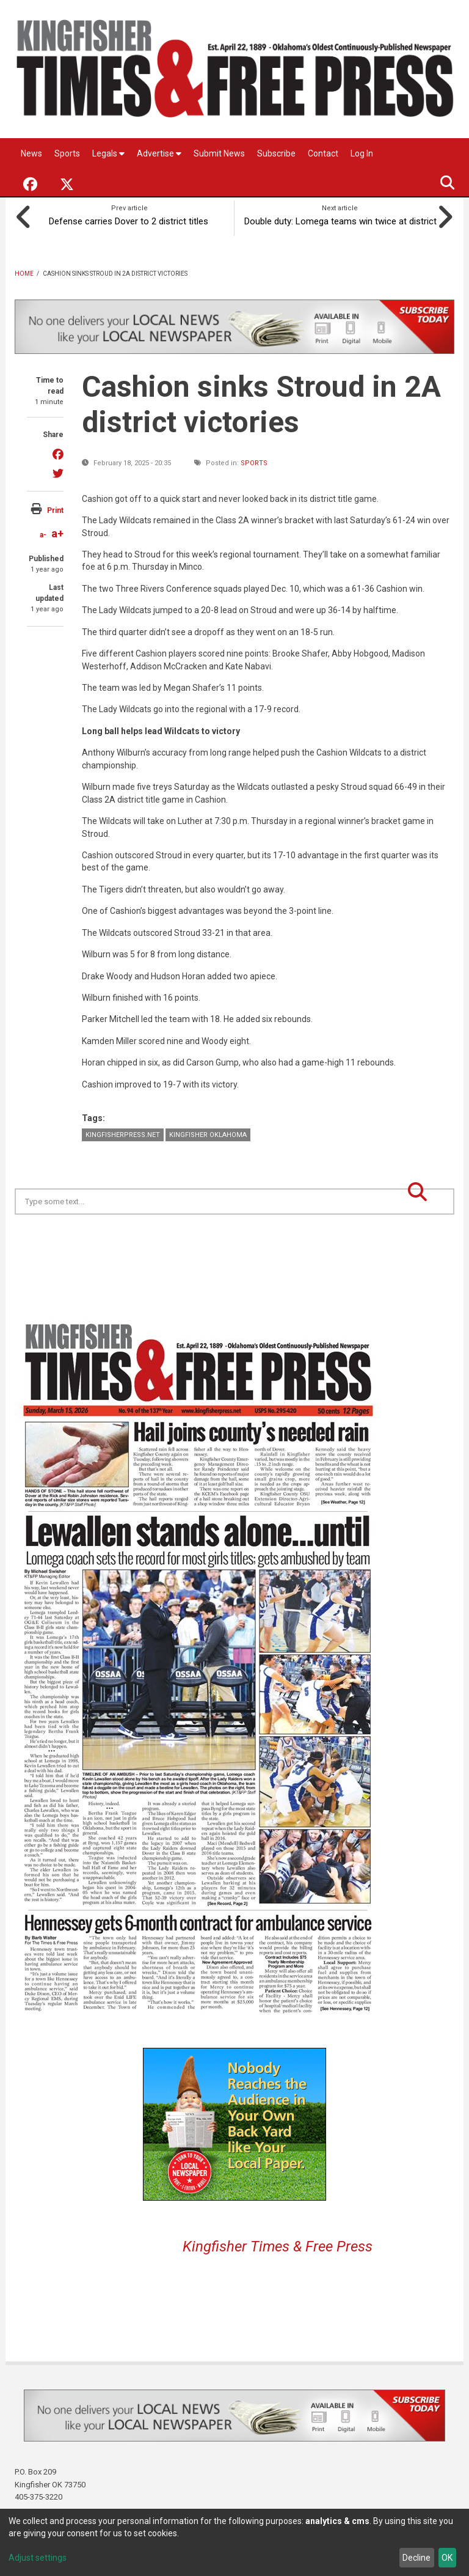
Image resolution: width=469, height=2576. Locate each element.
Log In (362, 153)
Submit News (219, 153)
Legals (108, 153)
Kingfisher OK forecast (320, 1242)
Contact (323, 153)
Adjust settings (38, 2558)
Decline (416, 2558)
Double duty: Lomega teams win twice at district (340, 218)
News (31, 153)
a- (43, 532)
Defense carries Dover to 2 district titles (129, 218)
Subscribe (276, 153)
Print (55, 508)
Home (24, 271)
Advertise (159, 153)
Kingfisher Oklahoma (208, 1132)
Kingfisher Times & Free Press (278, 2244)
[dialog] (234, 2542)
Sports (67, 153)
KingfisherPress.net (122, 1132)
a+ (57, 530)
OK (447, 2558)
